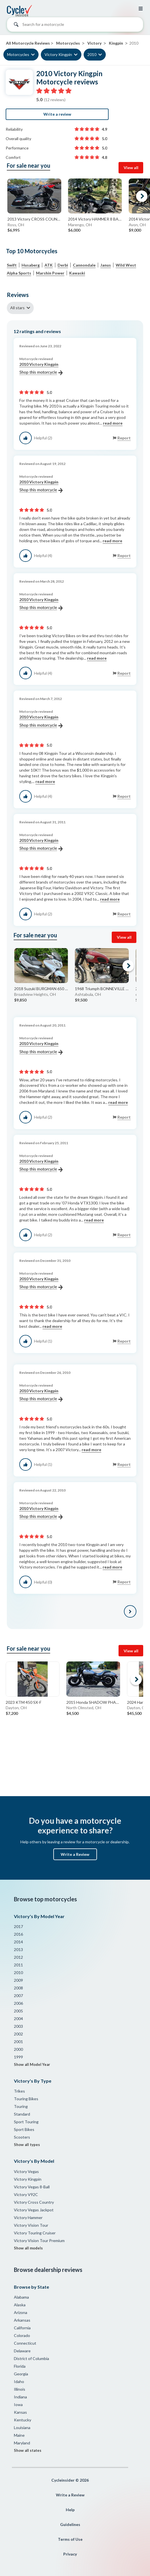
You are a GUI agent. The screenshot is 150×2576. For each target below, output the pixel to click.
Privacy (70, 2554)
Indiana (20, 2396)
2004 (18, 2018)
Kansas (20, 2412)
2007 (18, 1995)
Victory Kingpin (58, 54)
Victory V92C (26, 2194)
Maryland (22, 2442)
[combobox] (75, 26)
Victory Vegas (26, 2171)
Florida (20, 2366)
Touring (21, 2106)
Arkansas (22, 2320)
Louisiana (22, 2427)
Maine (19, 2435)
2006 (18, 2003)
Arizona (20, 2312)
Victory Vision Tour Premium (39, 2240)
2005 (18, 2010)
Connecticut (25, 2343)
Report (124, 437)
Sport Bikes (24, 2129)
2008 (18, 1987)
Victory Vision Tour (31, 2225)
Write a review (57, 114)
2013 (18, 1949)
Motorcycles (18, 54)
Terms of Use (70, 2539)
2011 (18, 1964)
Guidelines (70, 2524)
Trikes (19, 2091)
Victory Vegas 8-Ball (32, 2186)
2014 (18, 1941)
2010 (91, 54)
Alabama (21, 2297)
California (22, 2327)
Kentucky (22, 2419)
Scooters (22, 2137)
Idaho (19, 2381)
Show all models (28, 2248)
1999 (18, 2056)
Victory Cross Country (34, 2202)
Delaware (22, 2350)
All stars (17, 307)
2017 (18, 1926)
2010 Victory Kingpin (41, 368)
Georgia (21, 2373)
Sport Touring (26, 2121)
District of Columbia (31, 2358)
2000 (18, 2049)
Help (70, 2509)
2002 (18, 2033)
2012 (18, 1957)
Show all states (27, 2450)
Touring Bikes (26, 2098)
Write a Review (75, 1854)
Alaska (20, 2304)
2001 (18, 2041)
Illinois (19, 2389)
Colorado (22, 2335)
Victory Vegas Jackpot (34, 2209)
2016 (18, 1934)
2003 (18, 2026)
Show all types (27, 2144)
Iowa (18, 2404)
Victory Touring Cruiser (35, 2232)
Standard (22, 2114)
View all (131, 167)
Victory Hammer (28, 2217)
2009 (18, 1980)
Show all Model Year (32, 2064)
